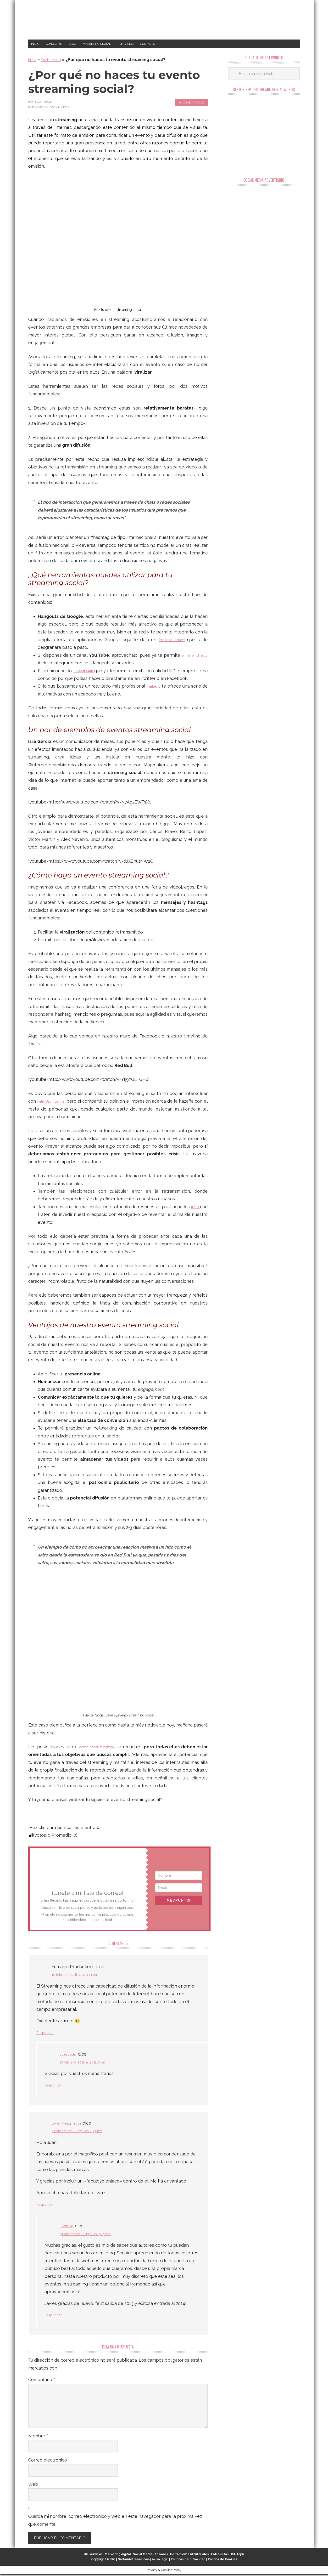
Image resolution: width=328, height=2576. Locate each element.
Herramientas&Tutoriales (189, 2556)
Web (33, 2486)
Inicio (33, 61)
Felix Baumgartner (57, 1103)
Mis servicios (93, 2556)
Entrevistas (220, 2556)
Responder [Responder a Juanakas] (55, 2316)
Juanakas (69, 2227)
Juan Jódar (71, 2055)
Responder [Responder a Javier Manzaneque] (47, 2206)
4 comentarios (191, 104)
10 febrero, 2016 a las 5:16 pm (90, 2063)
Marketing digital (118, 2556)
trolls (202, 1208)
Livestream (86, 672)
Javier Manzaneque (71, 2124)
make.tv (157, 687)
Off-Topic (238, 2556)
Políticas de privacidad (188, 2561)
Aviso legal (160, 2561)
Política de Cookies (222, 2561)
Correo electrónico (49, 2461)
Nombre (38, 2437)
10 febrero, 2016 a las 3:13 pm (82, 1976)
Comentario (41, 2381)
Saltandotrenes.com (134, 2561)
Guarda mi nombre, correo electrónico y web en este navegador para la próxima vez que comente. (115, 2522)
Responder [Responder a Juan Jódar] (55, 2086)
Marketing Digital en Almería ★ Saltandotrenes (164, 19)
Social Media (56, 61)
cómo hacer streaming (103, 1748)
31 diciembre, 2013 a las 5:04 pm (92, 2235)
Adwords (161, 2556)
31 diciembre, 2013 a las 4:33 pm (84, 2132)
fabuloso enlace (170, 641)
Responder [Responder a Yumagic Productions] (47, 2034)
